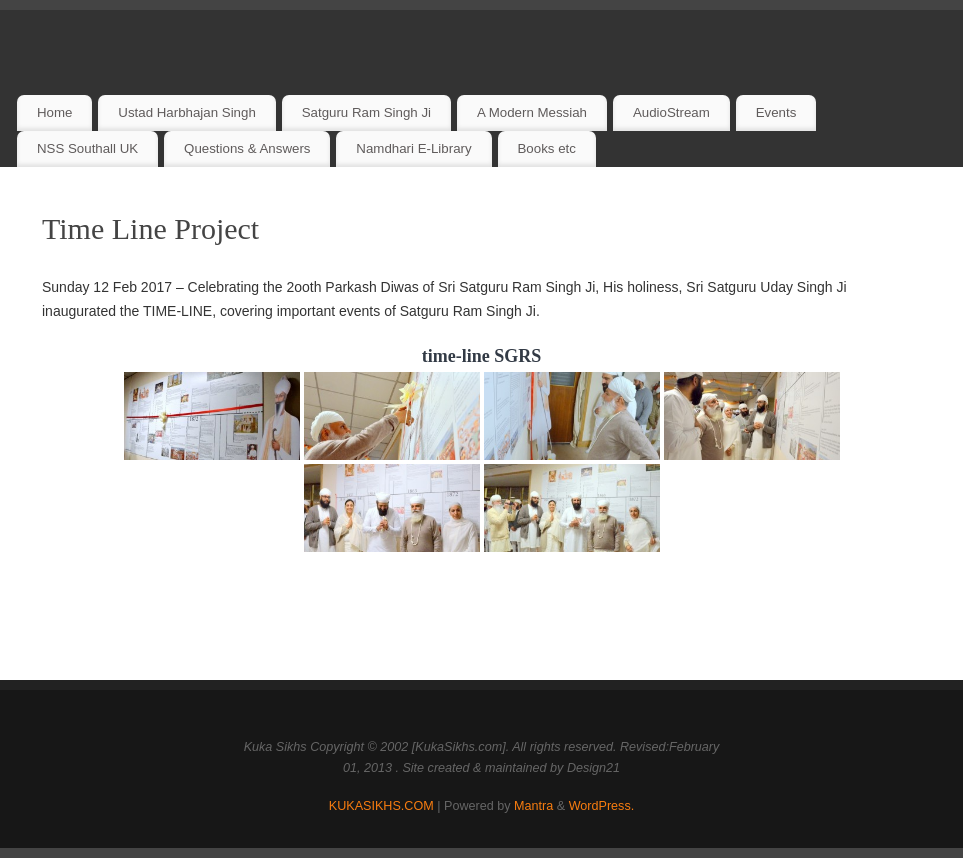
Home (54, 112)
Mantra (533, 806)
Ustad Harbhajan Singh (187, 112)
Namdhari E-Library (413, 148)
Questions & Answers (247, 148)
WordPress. (602, 806)
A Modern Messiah (532, 112)
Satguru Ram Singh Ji (366, 112)
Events (776, 112)
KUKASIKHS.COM (381, 806)
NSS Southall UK (87, 148)
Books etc (547, 148)
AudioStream (671, 112)
